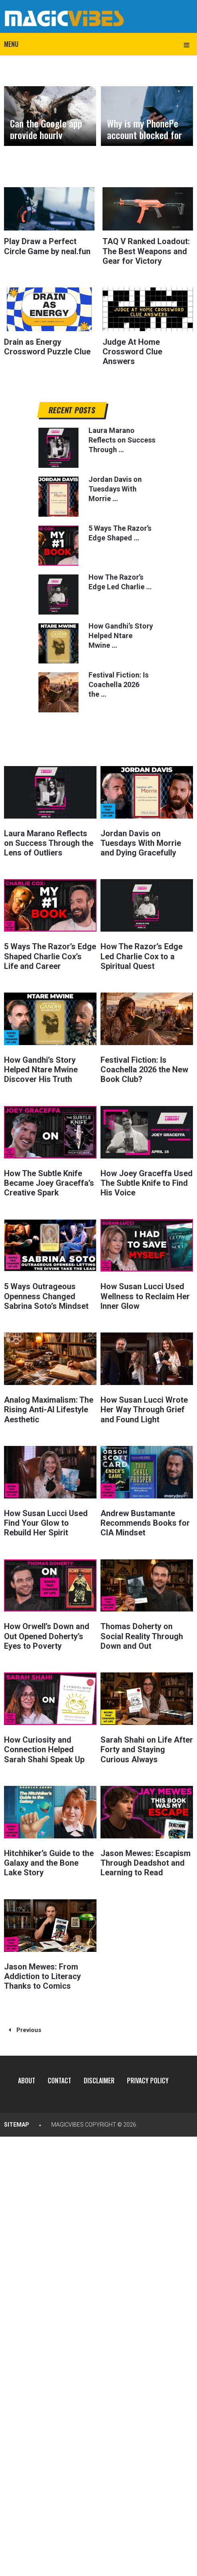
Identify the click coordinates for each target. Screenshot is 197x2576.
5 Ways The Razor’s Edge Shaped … (119, 532)
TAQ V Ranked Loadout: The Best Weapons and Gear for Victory (146, 251)
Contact (59, 2077)
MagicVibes (67, 2121)
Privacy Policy (148, 2077)
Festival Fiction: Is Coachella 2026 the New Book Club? (144, 1068)
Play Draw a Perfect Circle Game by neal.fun (47, 246)
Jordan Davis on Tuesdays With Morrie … (115, 488)
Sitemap (16, 2121)
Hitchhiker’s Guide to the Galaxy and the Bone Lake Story (49, 1859)
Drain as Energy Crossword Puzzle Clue (47, 346)
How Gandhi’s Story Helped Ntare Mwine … (120, 635)
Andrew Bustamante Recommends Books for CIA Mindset (145, 1520)
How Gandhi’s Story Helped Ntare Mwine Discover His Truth (41, 1068)
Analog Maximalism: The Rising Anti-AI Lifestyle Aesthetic (48, 1407)
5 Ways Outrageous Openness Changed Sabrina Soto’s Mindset (46, 1294)
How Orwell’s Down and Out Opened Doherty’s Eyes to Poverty (46, 1633)
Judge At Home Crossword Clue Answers (132, 351)
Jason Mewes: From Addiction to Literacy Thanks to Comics (42, 1972)
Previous (25, 2026)
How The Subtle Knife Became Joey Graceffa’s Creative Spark (49, 1181)
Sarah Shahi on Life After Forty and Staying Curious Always (147, 1746)
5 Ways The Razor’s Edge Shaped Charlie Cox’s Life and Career (50, 955)
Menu (11, 44)
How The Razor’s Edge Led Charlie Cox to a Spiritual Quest (142, 955)
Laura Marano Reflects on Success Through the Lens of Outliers (48, 842)
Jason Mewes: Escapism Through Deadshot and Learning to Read (146, 1859)
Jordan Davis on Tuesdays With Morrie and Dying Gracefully (141, 842)
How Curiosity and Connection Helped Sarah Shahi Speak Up (44, 1746)
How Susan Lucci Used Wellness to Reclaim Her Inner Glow (145, 1294)
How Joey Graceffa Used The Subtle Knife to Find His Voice (147, 1181)
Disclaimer (99, 2077)
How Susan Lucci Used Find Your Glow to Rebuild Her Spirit (46, 1520)
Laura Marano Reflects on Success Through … (121, 439)
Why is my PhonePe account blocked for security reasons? (144, 135)
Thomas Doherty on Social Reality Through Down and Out (142, 1633)
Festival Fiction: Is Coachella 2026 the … (118, 684)
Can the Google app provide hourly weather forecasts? (46, 135)
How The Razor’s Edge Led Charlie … (120, 581)
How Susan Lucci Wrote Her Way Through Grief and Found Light (144, 1407)
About (25, 2077)
